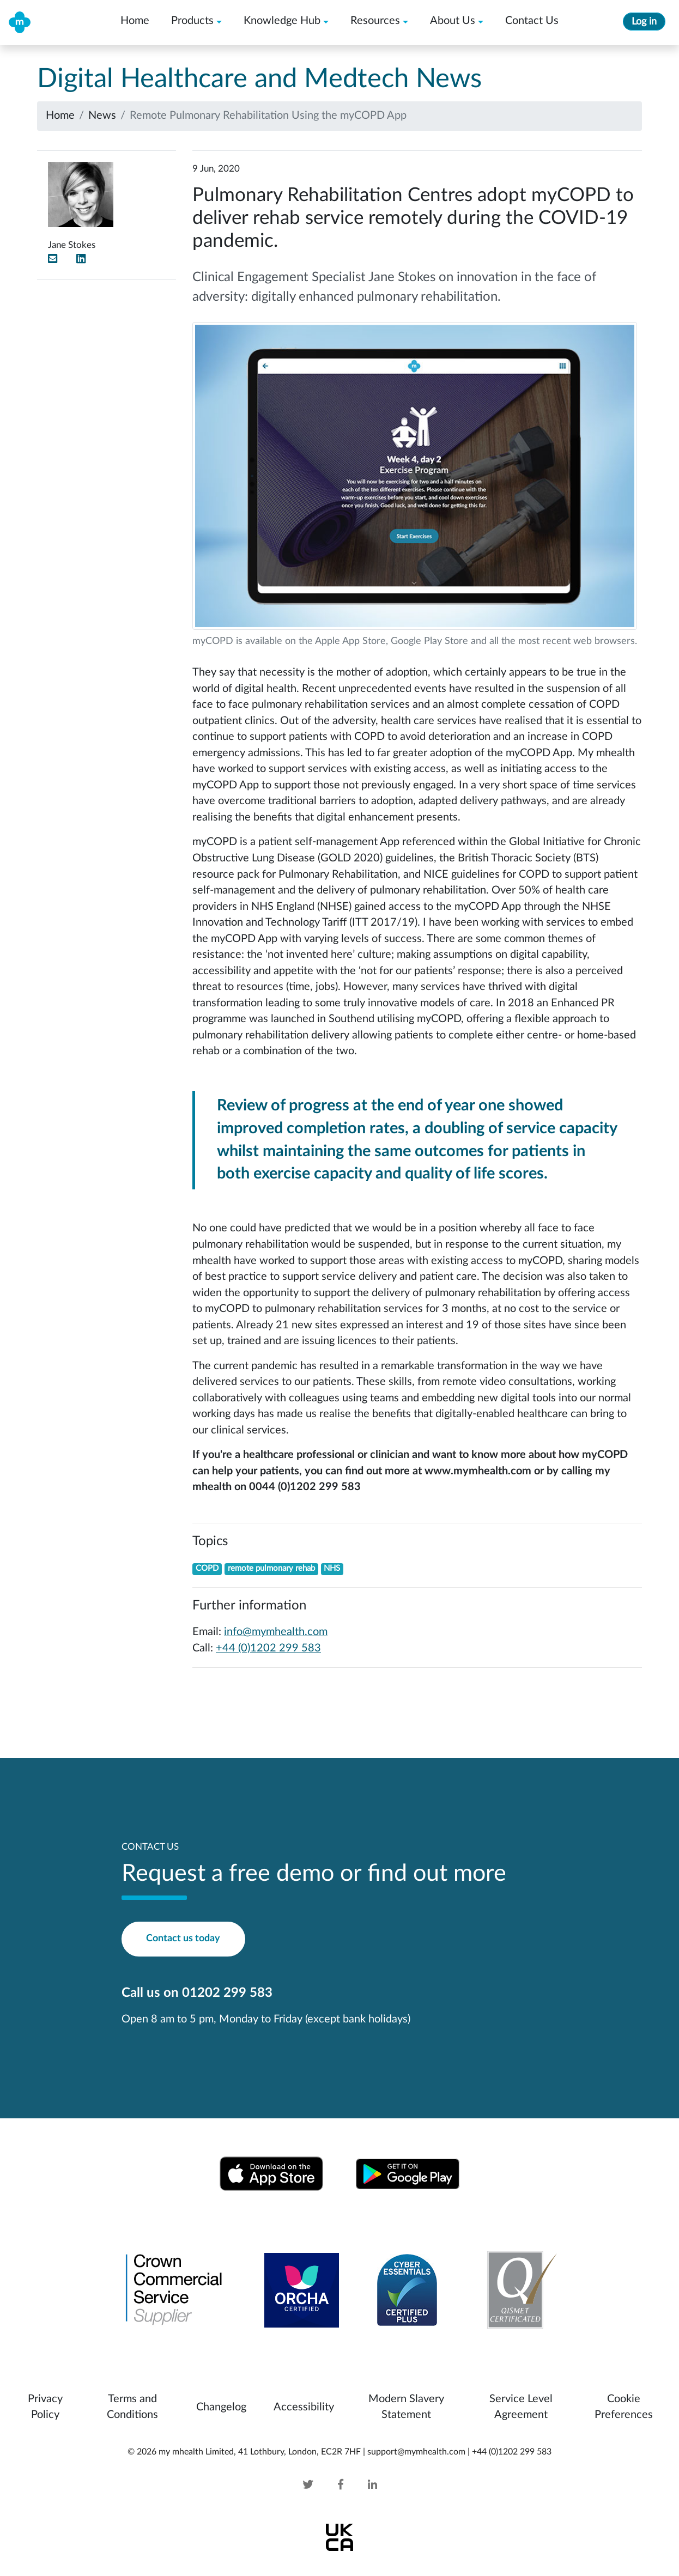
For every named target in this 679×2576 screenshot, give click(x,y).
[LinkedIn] (81, 259)
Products (192, 20)
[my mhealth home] (20, 21)
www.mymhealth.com (478, 1471)
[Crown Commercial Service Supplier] (174, 2289)
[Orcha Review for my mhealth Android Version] (301, 2289)
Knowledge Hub (282, 20)
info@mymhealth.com (276, 1631)
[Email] (52, 259)
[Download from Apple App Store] (271, 2173)
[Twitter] (318, 2485)
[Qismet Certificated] (516, 2289)
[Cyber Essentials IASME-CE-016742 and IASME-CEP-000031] (407, 2289)
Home (134, 20)
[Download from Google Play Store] (407, 2173)
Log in (644, 21)
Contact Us (532, 20)
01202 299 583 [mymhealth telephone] (227, 1993)
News (102, 115)
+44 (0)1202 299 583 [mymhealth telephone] (511, 2451)
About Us (452, 20)
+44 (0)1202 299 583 (268, 1648)
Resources (375, 20)
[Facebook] (340, 2485)
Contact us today (183, 1938)
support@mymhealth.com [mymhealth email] (416, 2451)
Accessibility (304, 2407)
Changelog (221, 2407)
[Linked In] (361, 2485)
